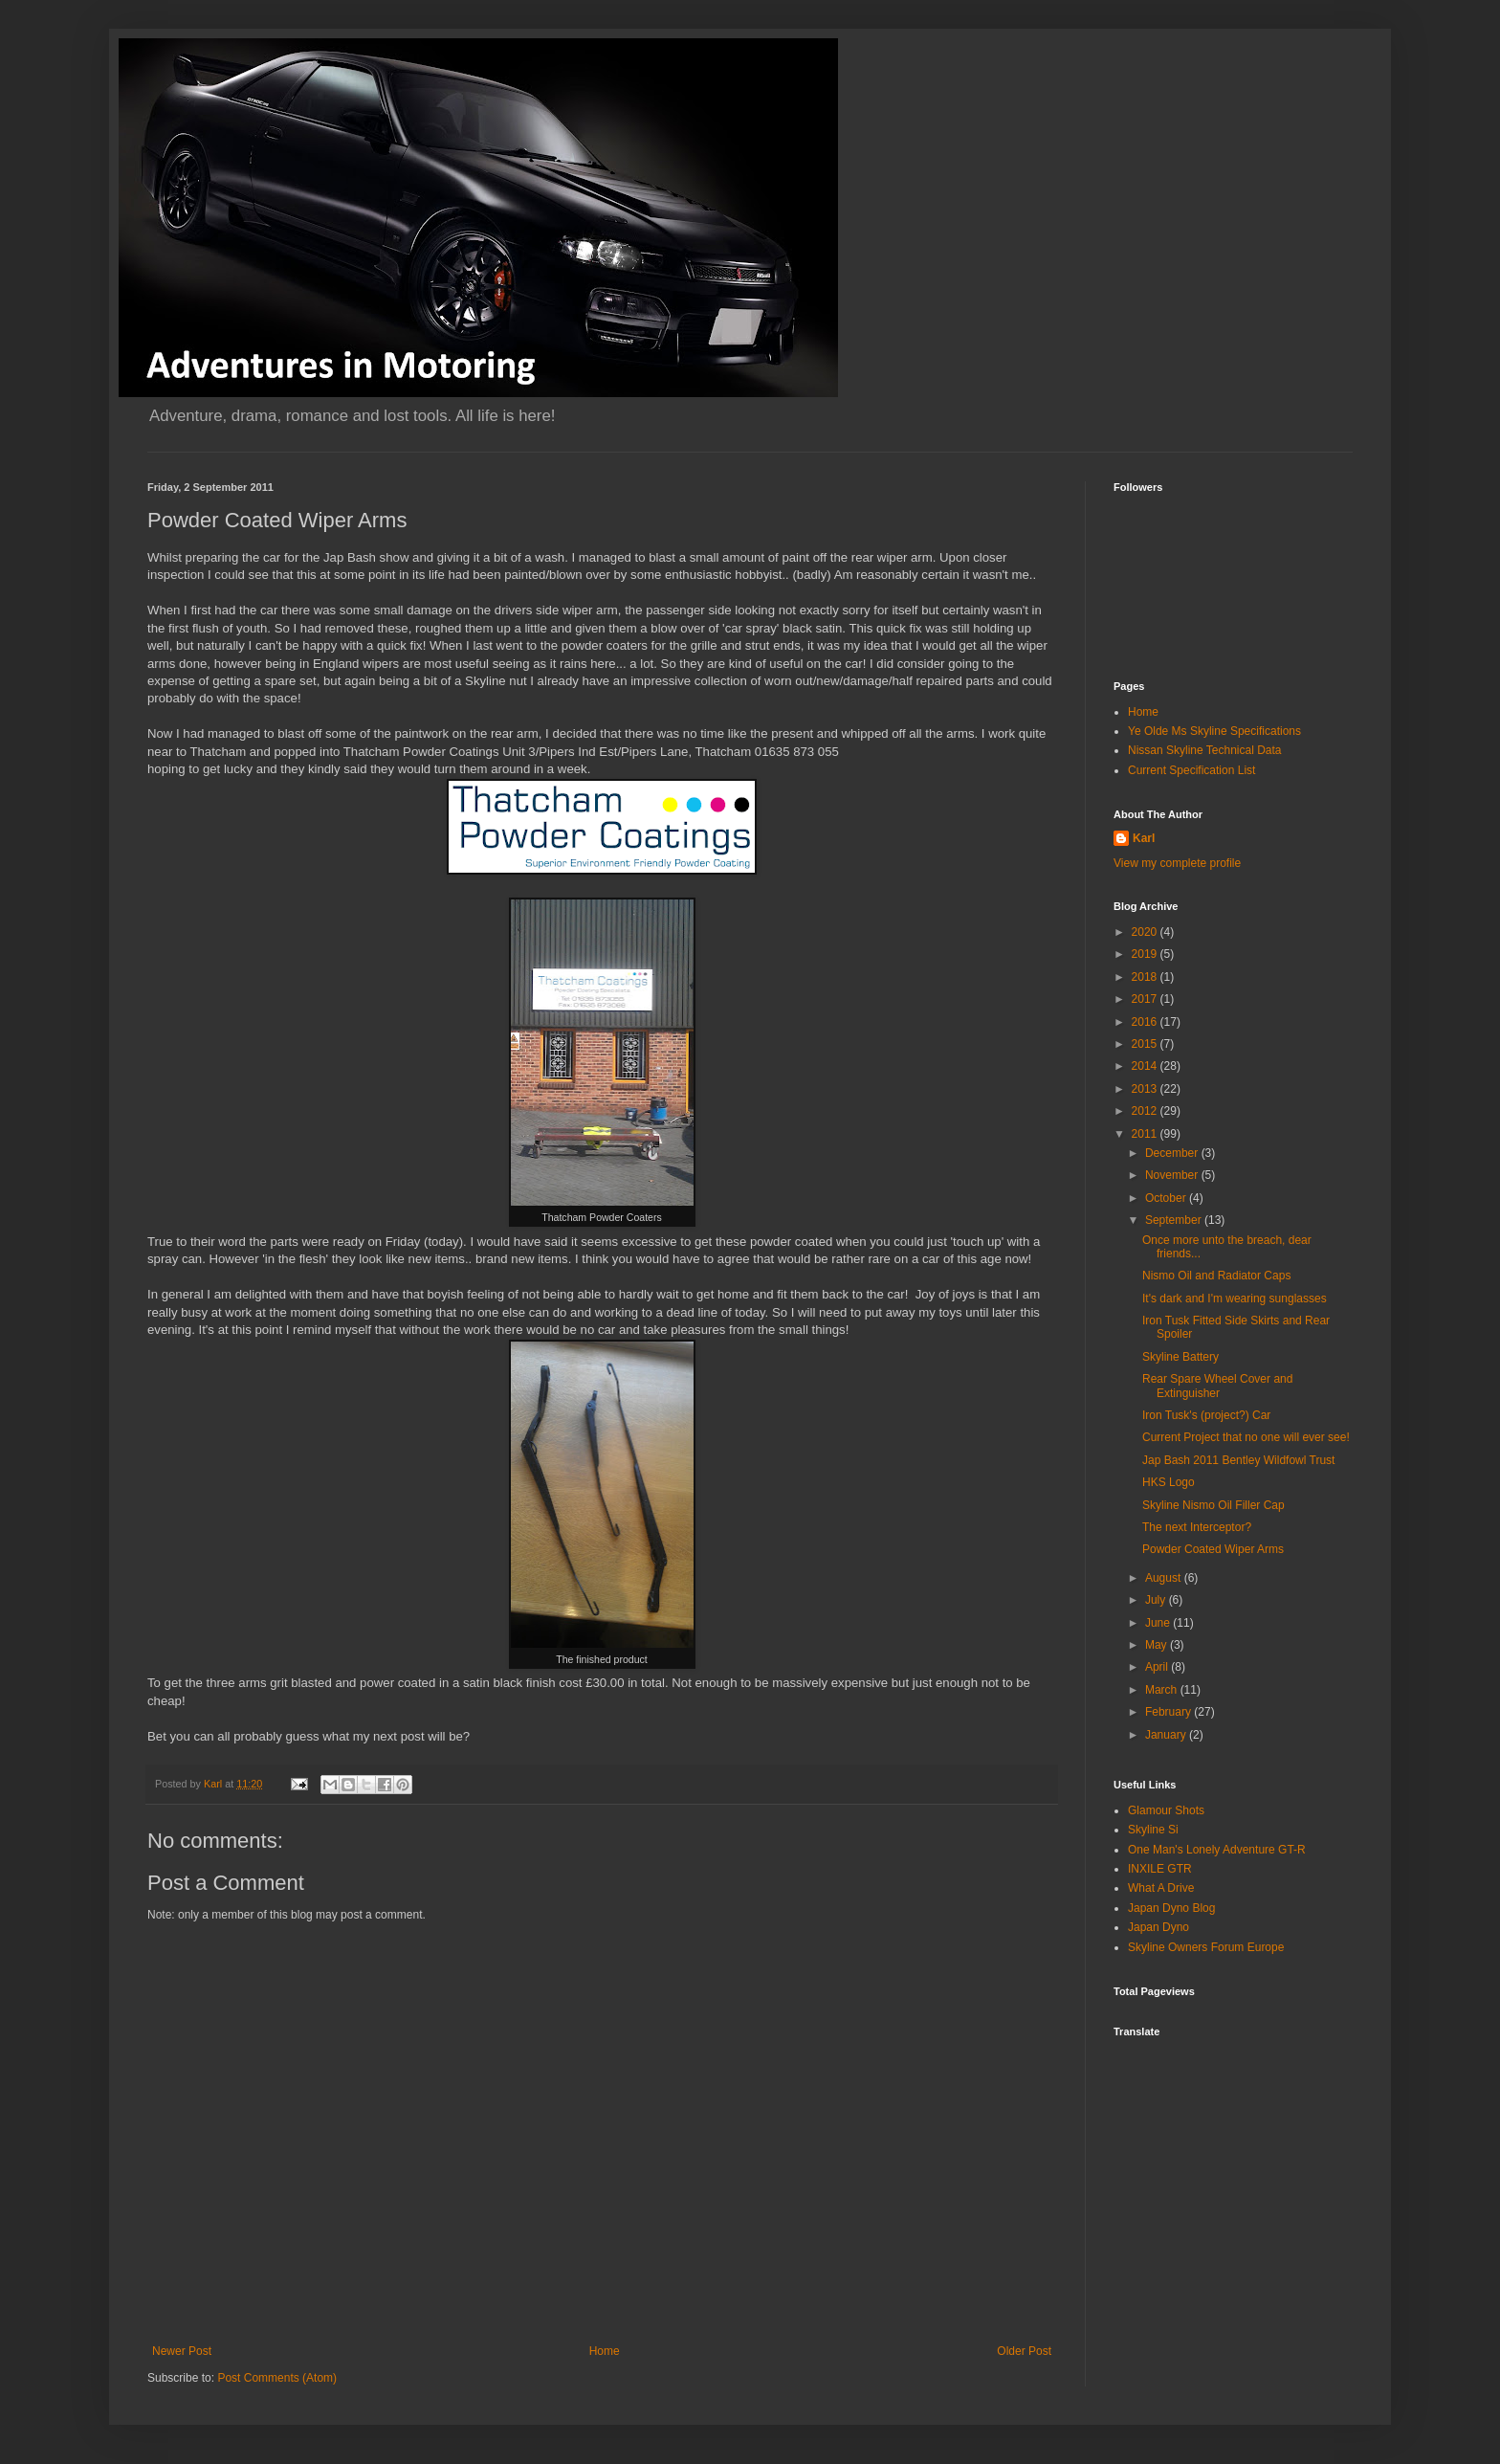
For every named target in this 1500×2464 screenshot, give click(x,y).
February (1169, 1712)
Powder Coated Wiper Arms (1213, 1549)
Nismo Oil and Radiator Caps (1216, 1275)
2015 (1146, 1044)
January (1167, 1735)
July (1157, 1600)
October (1167, 1198)
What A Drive (1161, 1888)
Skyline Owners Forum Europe (1206, 1947)
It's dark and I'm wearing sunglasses (1234, 1298)
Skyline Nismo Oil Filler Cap (1213, 1505)
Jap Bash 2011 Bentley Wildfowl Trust (1238, 1460)
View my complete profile (1177, 863)
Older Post (1024, 2351)
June (1159, 1623)
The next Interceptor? (1196, 1527)
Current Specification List (1191, 770)
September (1174, 1220)
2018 (1146, 977)
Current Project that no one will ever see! (1246, 1437)
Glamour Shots (1166, 1810)
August (1164, 1578)
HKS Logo (1168, 1482)
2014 (1146, 1066)
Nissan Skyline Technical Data (1205, 750)
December (1173, 1153)
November (1173, 1175)
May (1157, 1645)
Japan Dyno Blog (1171, 1908)
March (1162, 1690)
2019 (1146, 954)
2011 (1146, 1134)
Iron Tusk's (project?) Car (1206, 1415)
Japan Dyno (1158, 1927)
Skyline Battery (1180, 1357)
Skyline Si (1153, 1829)
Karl (1144, 838)
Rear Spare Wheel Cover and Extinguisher (1217, 1385)
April (1158, 1667)
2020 (1146, 932)
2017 (1146, 999)
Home (604, 2351)
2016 (1146, 1022)
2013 (1146, 1089)
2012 (1146, 1111)
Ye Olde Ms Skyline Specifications (1214, 731)
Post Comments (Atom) (277, 2378)
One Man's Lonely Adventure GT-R (1217, 1849)
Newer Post (181, 2351)
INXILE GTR (1160, 1869)
